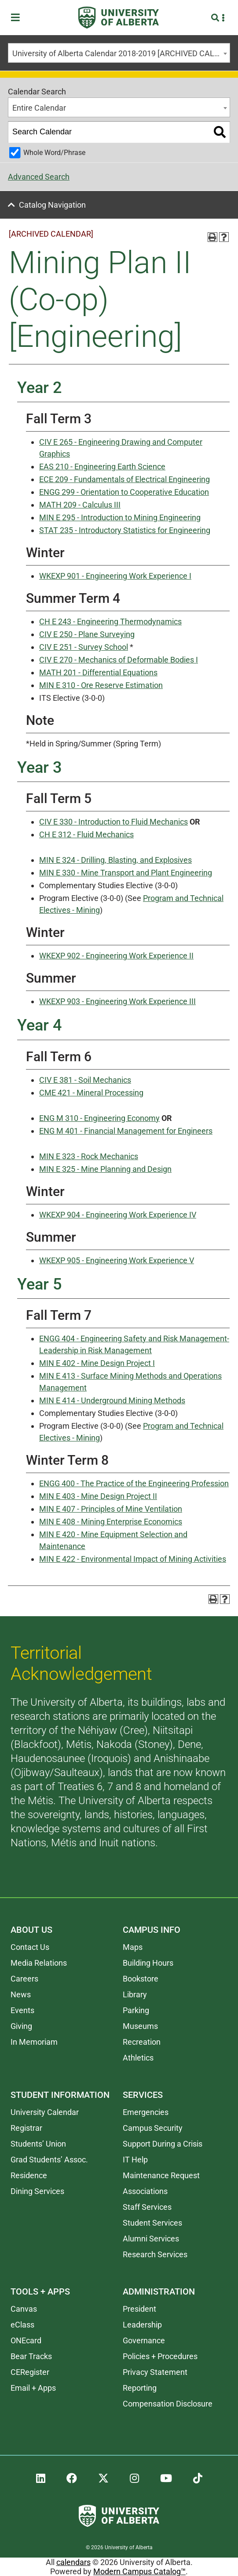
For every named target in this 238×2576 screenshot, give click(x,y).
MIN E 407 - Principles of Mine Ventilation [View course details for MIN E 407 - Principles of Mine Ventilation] (110, 1508)
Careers (24, 1978)
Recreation (142, 2041)
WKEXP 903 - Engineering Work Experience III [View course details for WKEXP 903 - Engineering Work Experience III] (117, 1001)
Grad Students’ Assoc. (49, 2159)
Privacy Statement (155, 2372)
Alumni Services (151, 2238)
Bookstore (140, 1978)
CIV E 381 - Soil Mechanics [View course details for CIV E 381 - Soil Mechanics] (85, 1079)
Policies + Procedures (160, 2356)
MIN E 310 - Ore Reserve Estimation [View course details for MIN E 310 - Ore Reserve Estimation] (101, 685)
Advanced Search (39, 176)
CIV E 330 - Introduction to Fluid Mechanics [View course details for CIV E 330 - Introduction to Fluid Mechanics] (113, 821)
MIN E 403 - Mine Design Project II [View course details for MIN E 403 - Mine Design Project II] (98, 1496)
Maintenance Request (161, 2175)
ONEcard (26, 2340)
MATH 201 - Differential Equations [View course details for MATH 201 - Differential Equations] (98, 672)
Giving (21, 2026)
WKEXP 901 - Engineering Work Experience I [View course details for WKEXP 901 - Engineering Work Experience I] (115, 575)
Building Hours (148, 1962)
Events (22, 2010)
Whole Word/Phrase (54, 152)
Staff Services (147, 2207)
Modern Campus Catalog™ (139, 2571)
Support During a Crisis (162, 2143)
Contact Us (30, 1947)
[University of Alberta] (118, 18)
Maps (133, 1947)
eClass (22, 2324)
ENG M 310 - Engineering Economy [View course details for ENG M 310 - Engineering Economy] (99, 1118)
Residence (29, 2175)
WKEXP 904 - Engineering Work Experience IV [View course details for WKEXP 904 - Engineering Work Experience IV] (117, 1214)
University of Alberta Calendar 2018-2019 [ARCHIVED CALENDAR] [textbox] (121, 53)
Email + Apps (33, 2387)
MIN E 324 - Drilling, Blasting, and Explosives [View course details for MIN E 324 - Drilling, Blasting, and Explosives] (115, 860)
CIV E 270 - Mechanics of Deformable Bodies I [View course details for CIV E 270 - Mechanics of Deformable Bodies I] (118, 659)
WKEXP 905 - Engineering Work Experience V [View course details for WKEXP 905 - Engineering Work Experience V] (116, 1260)
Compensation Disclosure (167, 2403)
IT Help (135, 2159)
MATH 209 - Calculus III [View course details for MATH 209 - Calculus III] (80, 504)
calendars (73, 2562)
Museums (140, 2026)
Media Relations (39, 1962)
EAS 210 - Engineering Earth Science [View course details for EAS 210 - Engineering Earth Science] (102, 466)
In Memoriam (34, 2041)
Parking (136, 2010)
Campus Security (153, 2128)
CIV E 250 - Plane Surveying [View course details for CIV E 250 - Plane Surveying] (87, 634)
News (21, 1994)
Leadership (142, 2324)
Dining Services (37, 2191)
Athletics (138, 2057)
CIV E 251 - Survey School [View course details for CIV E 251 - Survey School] (83, 647)
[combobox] (119, 53)
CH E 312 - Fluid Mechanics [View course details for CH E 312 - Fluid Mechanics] (86, 834)
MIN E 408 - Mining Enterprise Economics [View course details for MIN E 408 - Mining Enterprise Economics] (110, 1521)
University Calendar (45, 2112)
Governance (144, 2340)
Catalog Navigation (52, 204)
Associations (145, 2191)
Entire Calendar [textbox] (39, 107)
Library (135, 1994)
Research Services (155, 2254)
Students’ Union (38, 2143)
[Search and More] (216, 17)
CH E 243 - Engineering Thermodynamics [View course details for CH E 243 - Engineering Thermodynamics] (110, 621)
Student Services (152, 2222)
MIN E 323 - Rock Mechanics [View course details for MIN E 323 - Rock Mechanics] (88, 1156)
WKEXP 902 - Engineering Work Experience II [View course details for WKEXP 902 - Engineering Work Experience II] (116, 955)
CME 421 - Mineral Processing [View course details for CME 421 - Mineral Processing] (91, 1092)
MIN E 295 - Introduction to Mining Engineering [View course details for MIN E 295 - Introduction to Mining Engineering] (120, 517)
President (139, 2308)
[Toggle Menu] (18, 18)
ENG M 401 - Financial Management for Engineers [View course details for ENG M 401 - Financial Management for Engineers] (125, 1130)
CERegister (30, 2372)
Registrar (26, 2128)
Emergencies (145, 2112)
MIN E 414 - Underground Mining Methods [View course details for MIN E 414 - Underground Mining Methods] (112, 1400)
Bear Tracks (31, 2356)
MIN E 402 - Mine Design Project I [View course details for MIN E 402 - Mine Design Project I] (97, 1363)
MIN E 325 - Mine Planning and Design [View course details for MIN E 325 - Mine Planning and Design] (105, 1169)
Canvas (24, 2308)
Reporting (140, 2387)
